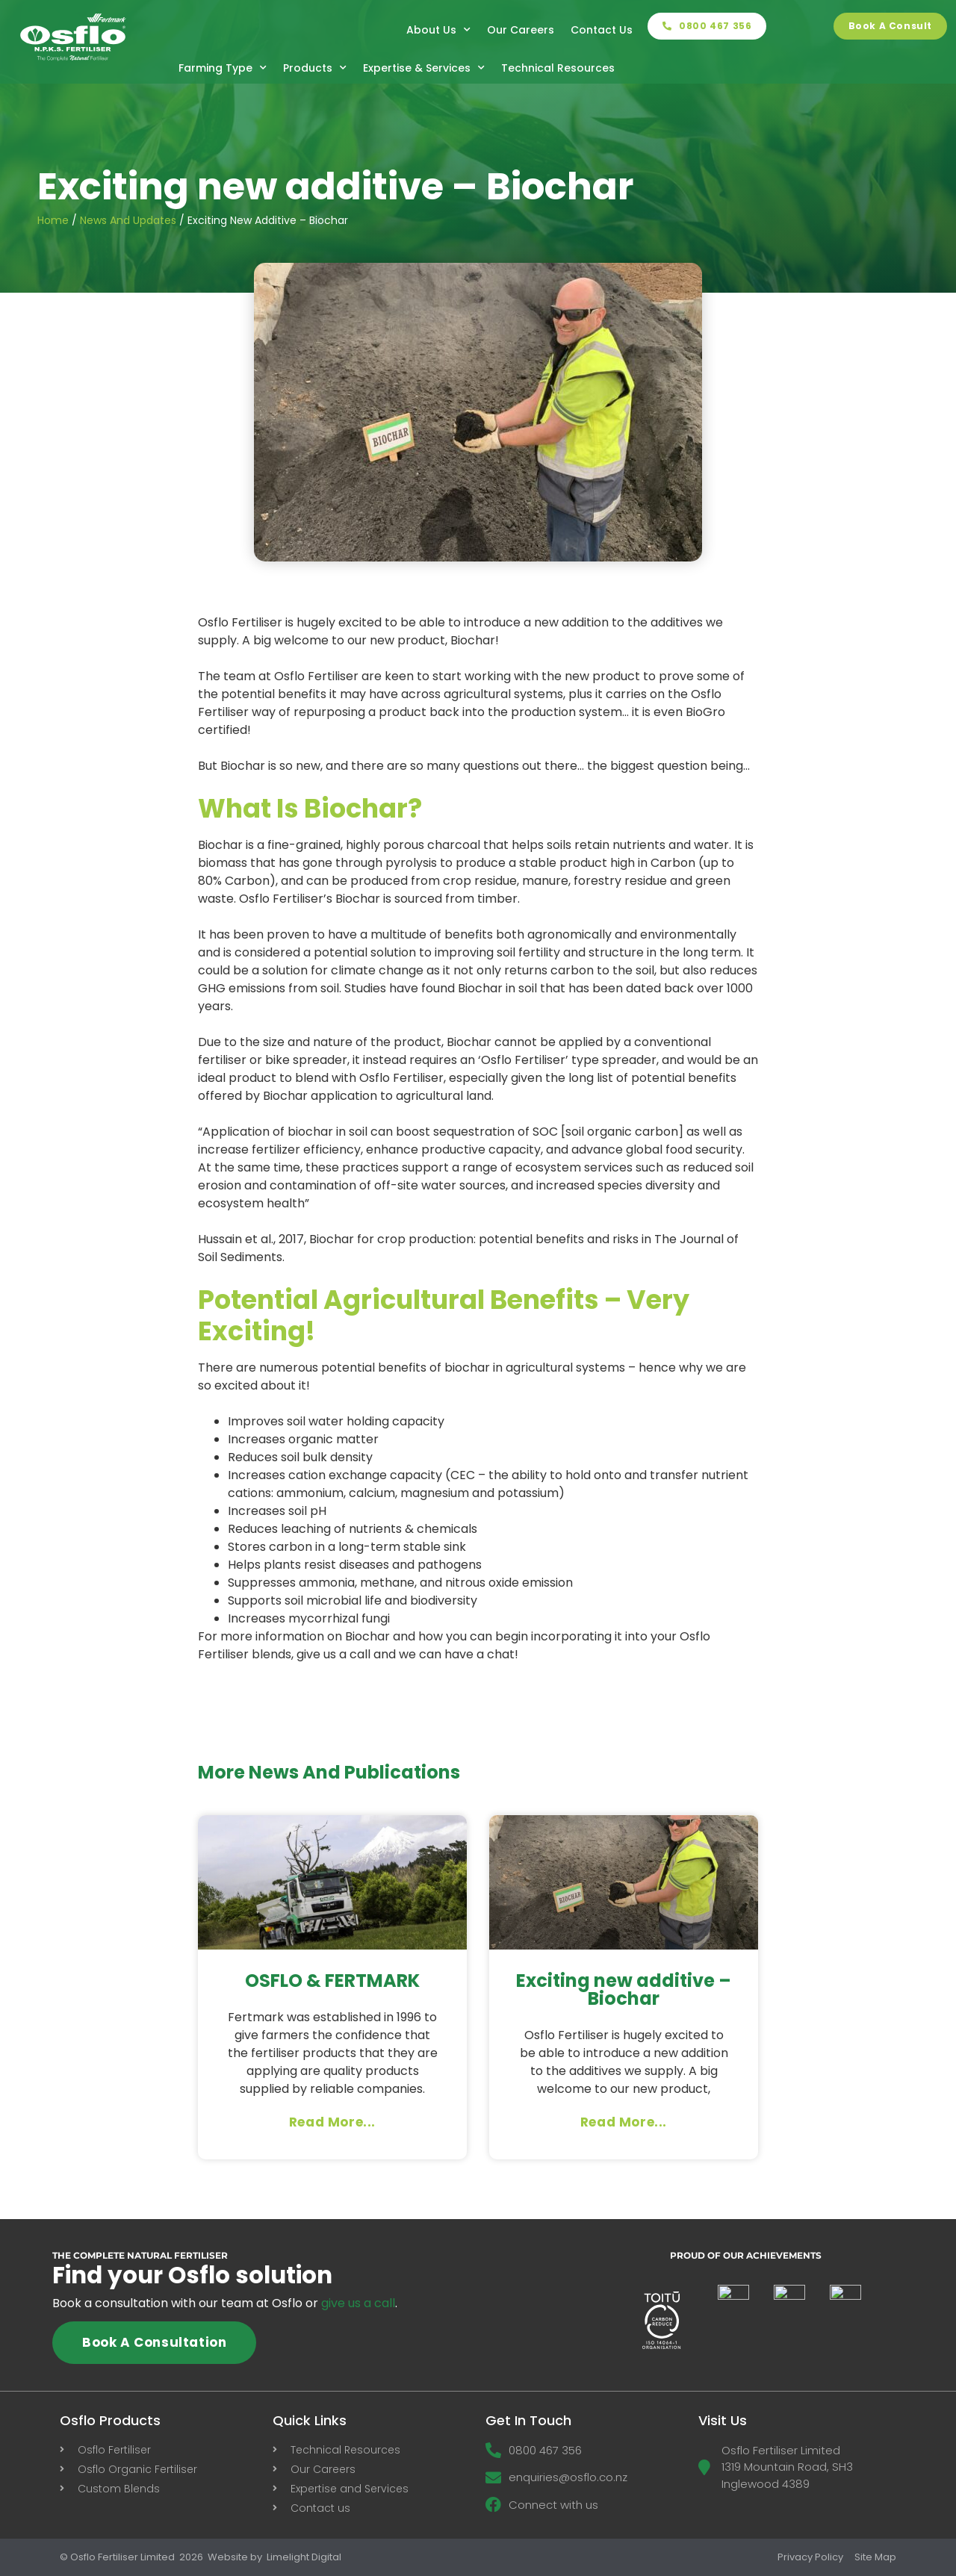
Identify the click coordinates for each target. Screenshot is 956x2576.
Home (53, 220)
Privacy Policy (810, 2557)
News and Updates (128, 220)
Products (315, 68)
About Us (438, 30)
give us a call (358, 2303)
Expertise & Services (424, 68)
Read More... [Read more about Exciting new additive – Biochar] (623, 2122)
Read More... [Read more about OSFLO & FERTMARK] (332, 2122)
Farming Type (223, 68)
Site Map (875, 2557)
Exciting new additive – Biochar (623, 1989)
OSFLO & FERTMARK (332, 1980)
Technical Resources (558, 67)
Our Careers (520, 29)
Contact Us (602, 29)
